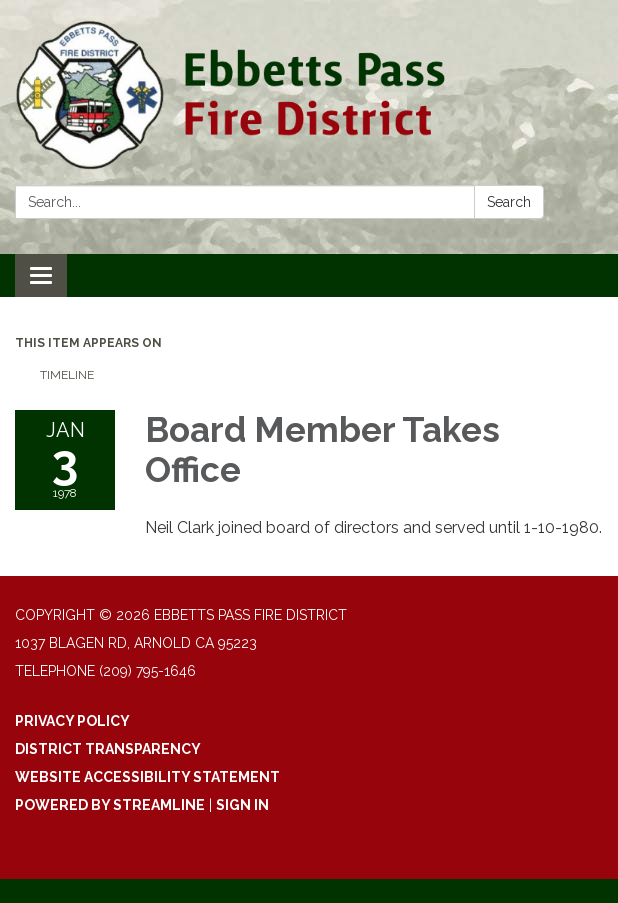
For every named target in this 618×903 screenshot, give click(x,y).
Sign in (242, 805)
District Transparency (108, 749)
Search (509, 202)
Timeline (67, 375)
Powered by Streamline (110, 805)
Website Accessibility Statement (147, 777)
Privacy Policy (72, 721)
